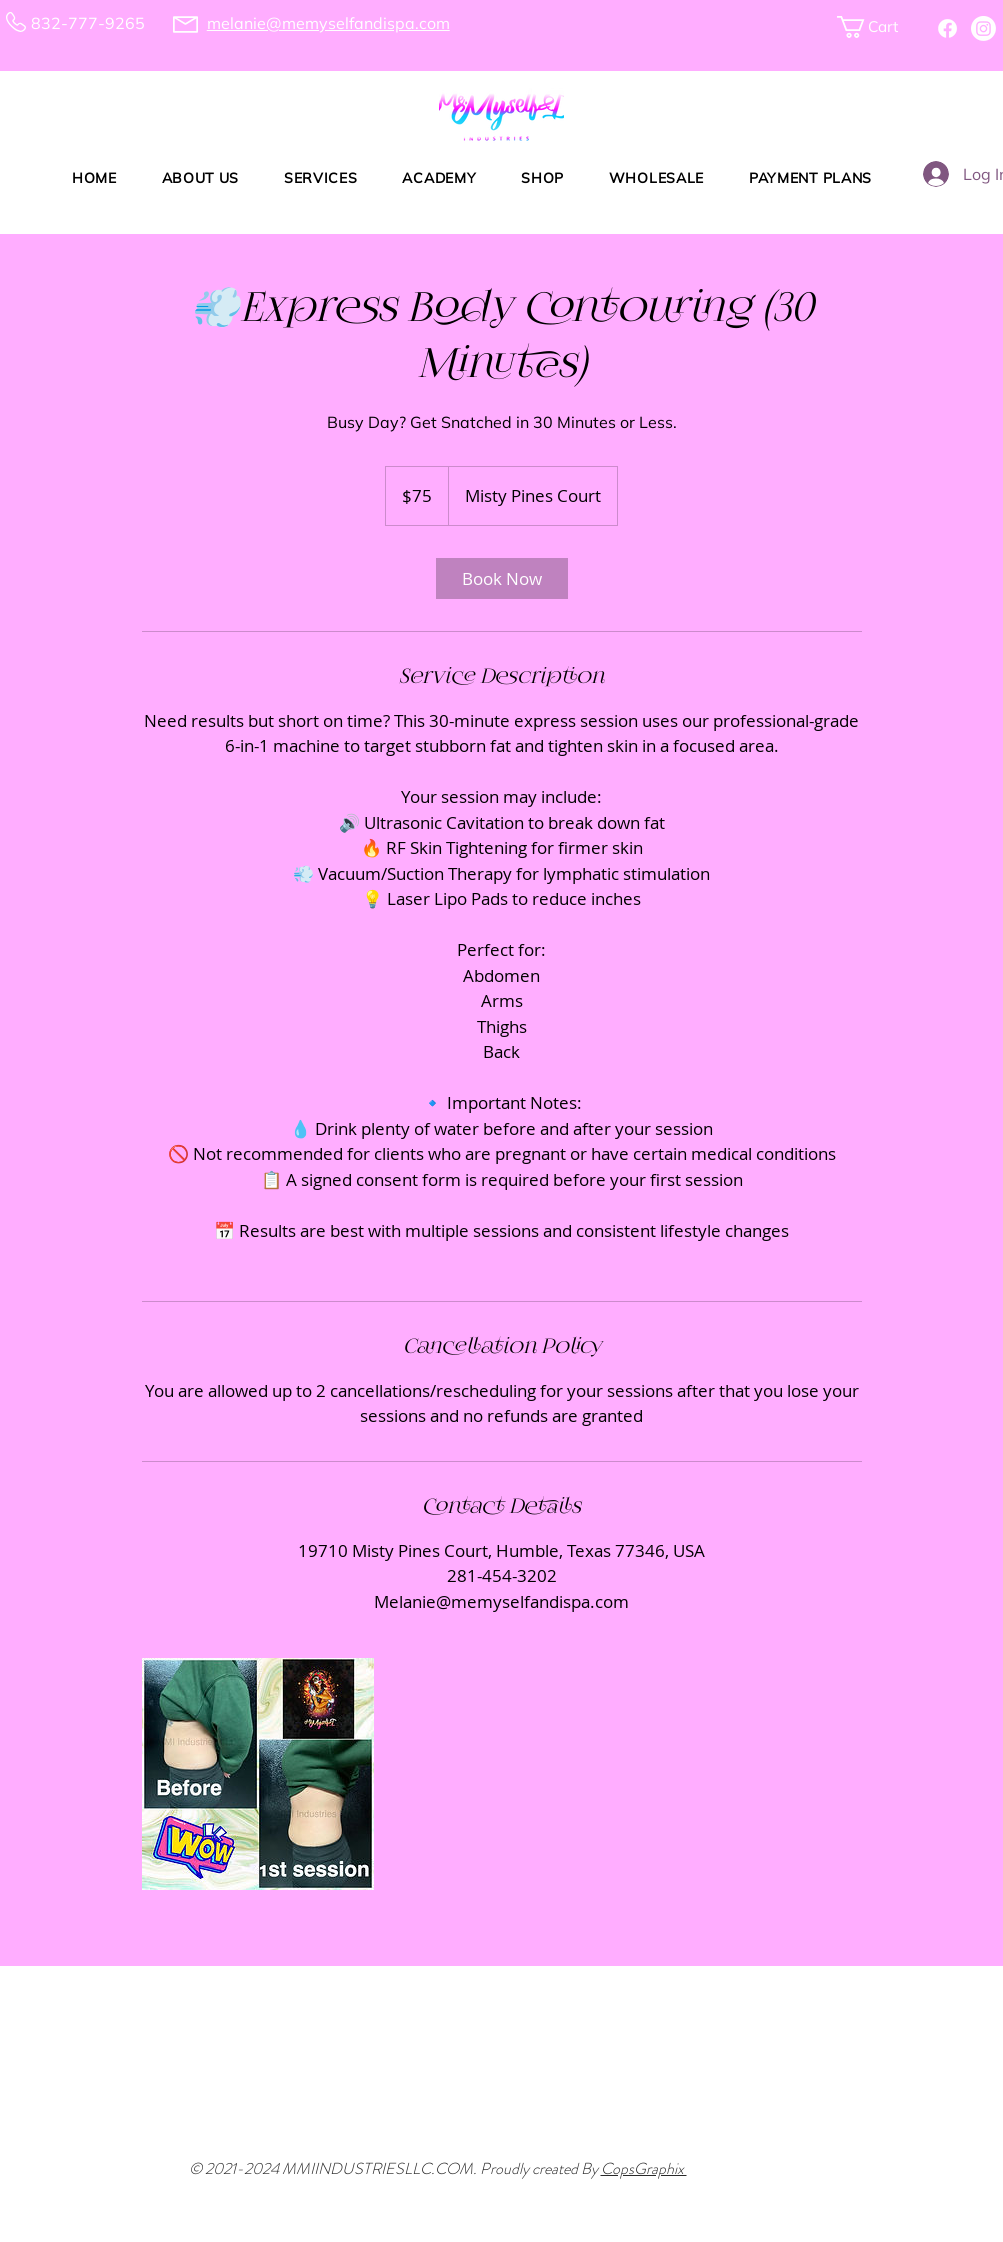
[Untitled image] (258, 1774)
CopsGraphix (644, 2168)
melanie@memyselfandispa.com (328, 23)
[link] (502, 578)
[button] (878, 27)
